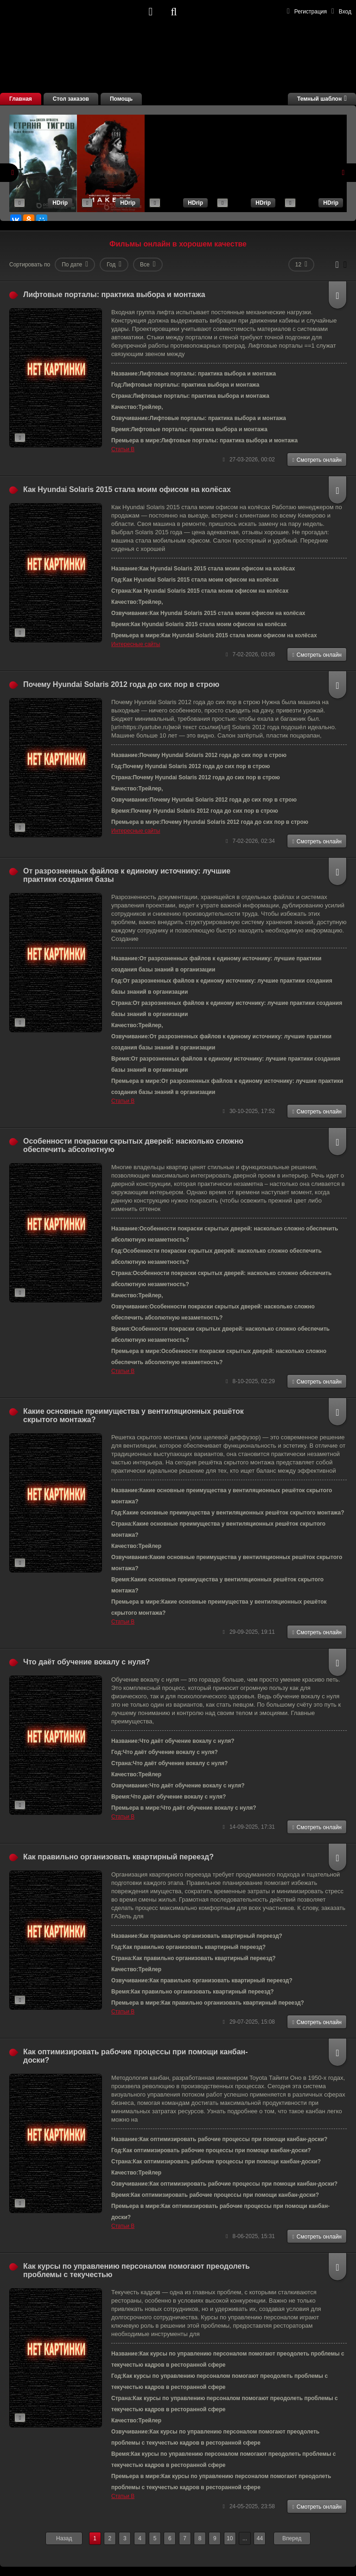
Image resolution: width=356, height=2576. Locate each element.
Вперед (291, 2538)
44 (260, 2538)
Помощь (121, 99)
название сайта (74, 11)
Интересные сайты (135, 644)
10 (230, 2538)
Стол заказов (71, 99)
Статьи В (122, 449)
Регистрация (307, 11)
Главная (20, 99)
